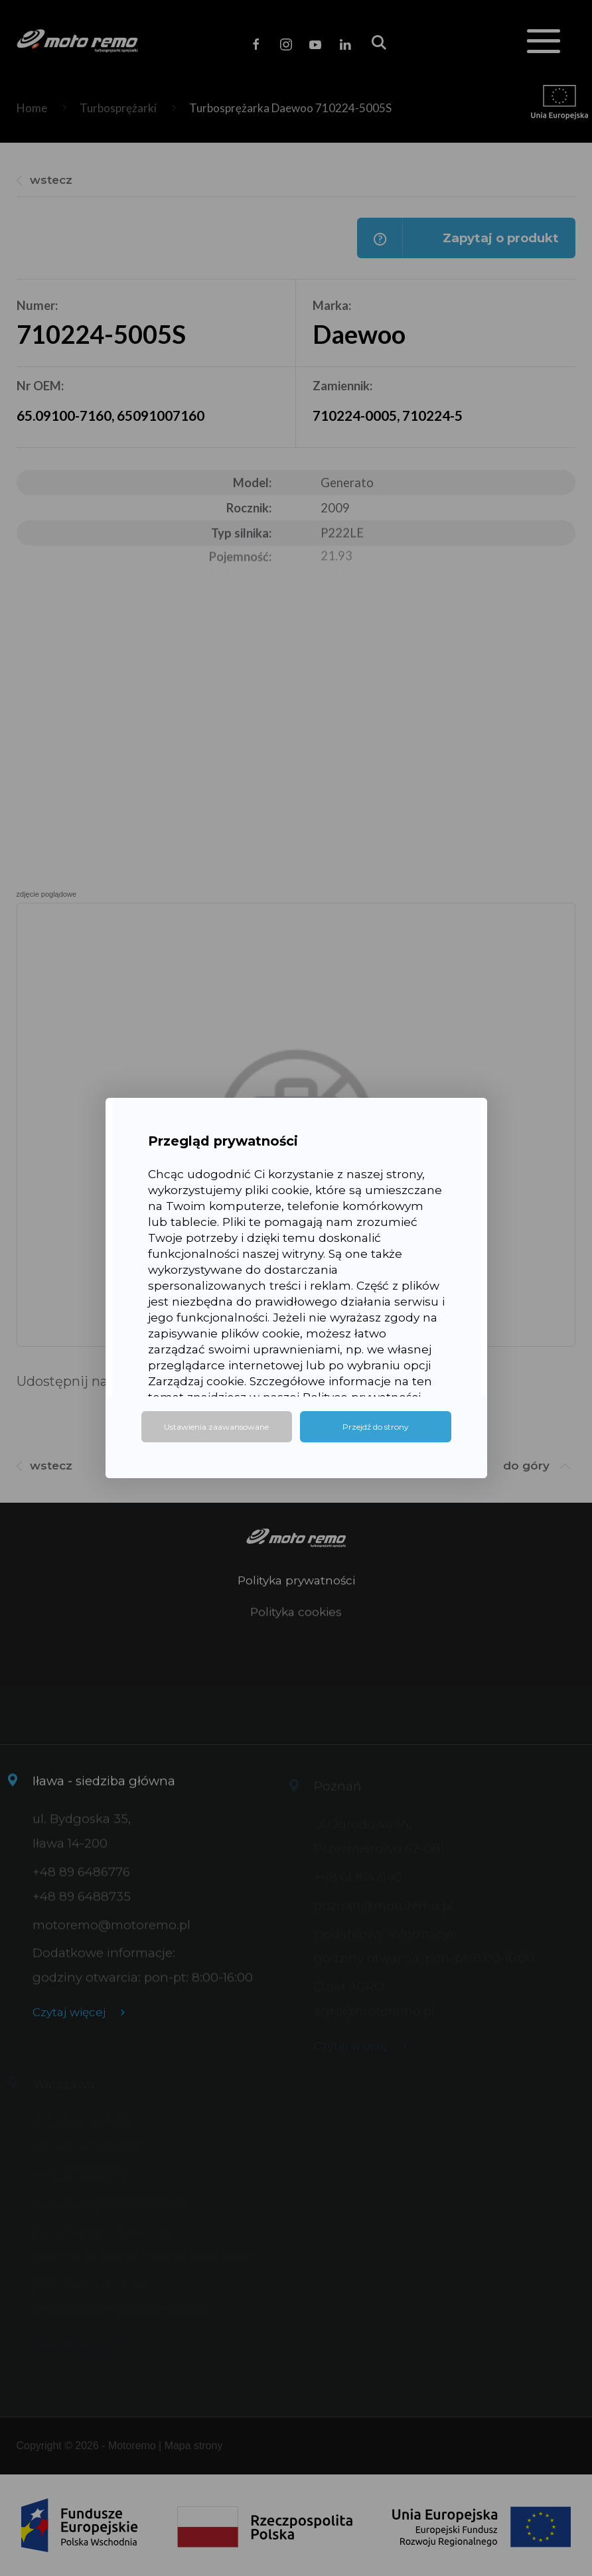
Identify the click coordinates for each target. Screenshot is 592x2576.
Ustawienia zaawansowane (216, 1427)
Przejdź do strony (375, 1427)
